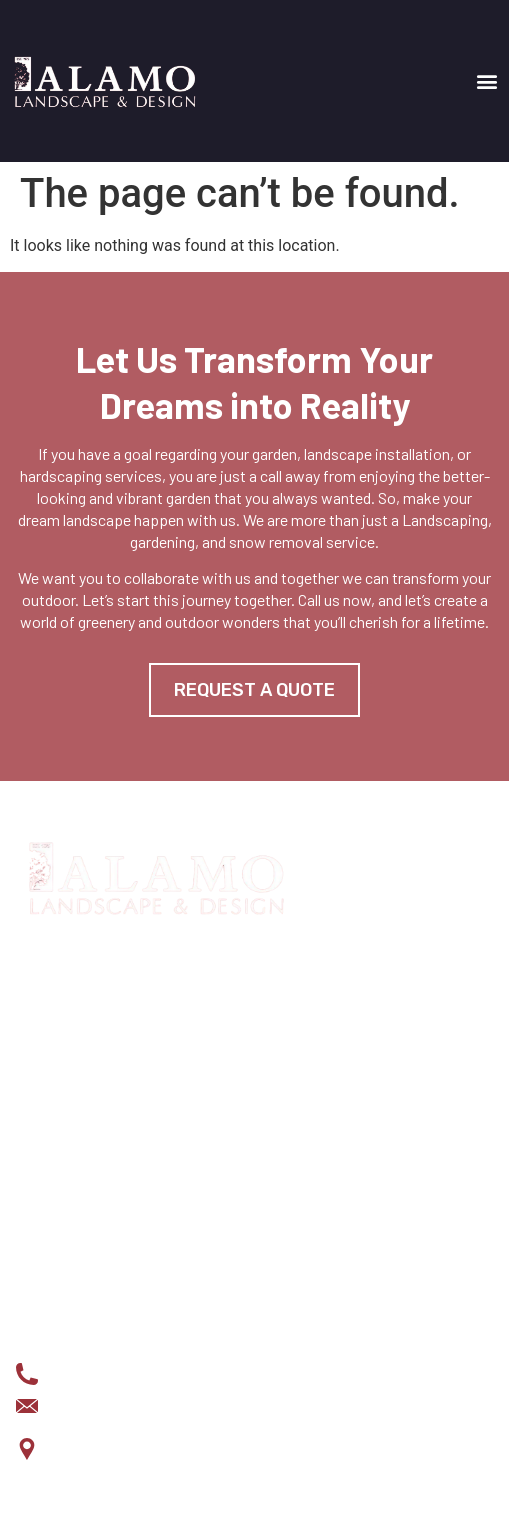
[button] (487, 80)
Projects (52, 1166)
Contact (47, 1262)
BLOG (34, 1230)
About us (49, 1198)
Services (51, 1134)
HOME (36, 1102)
